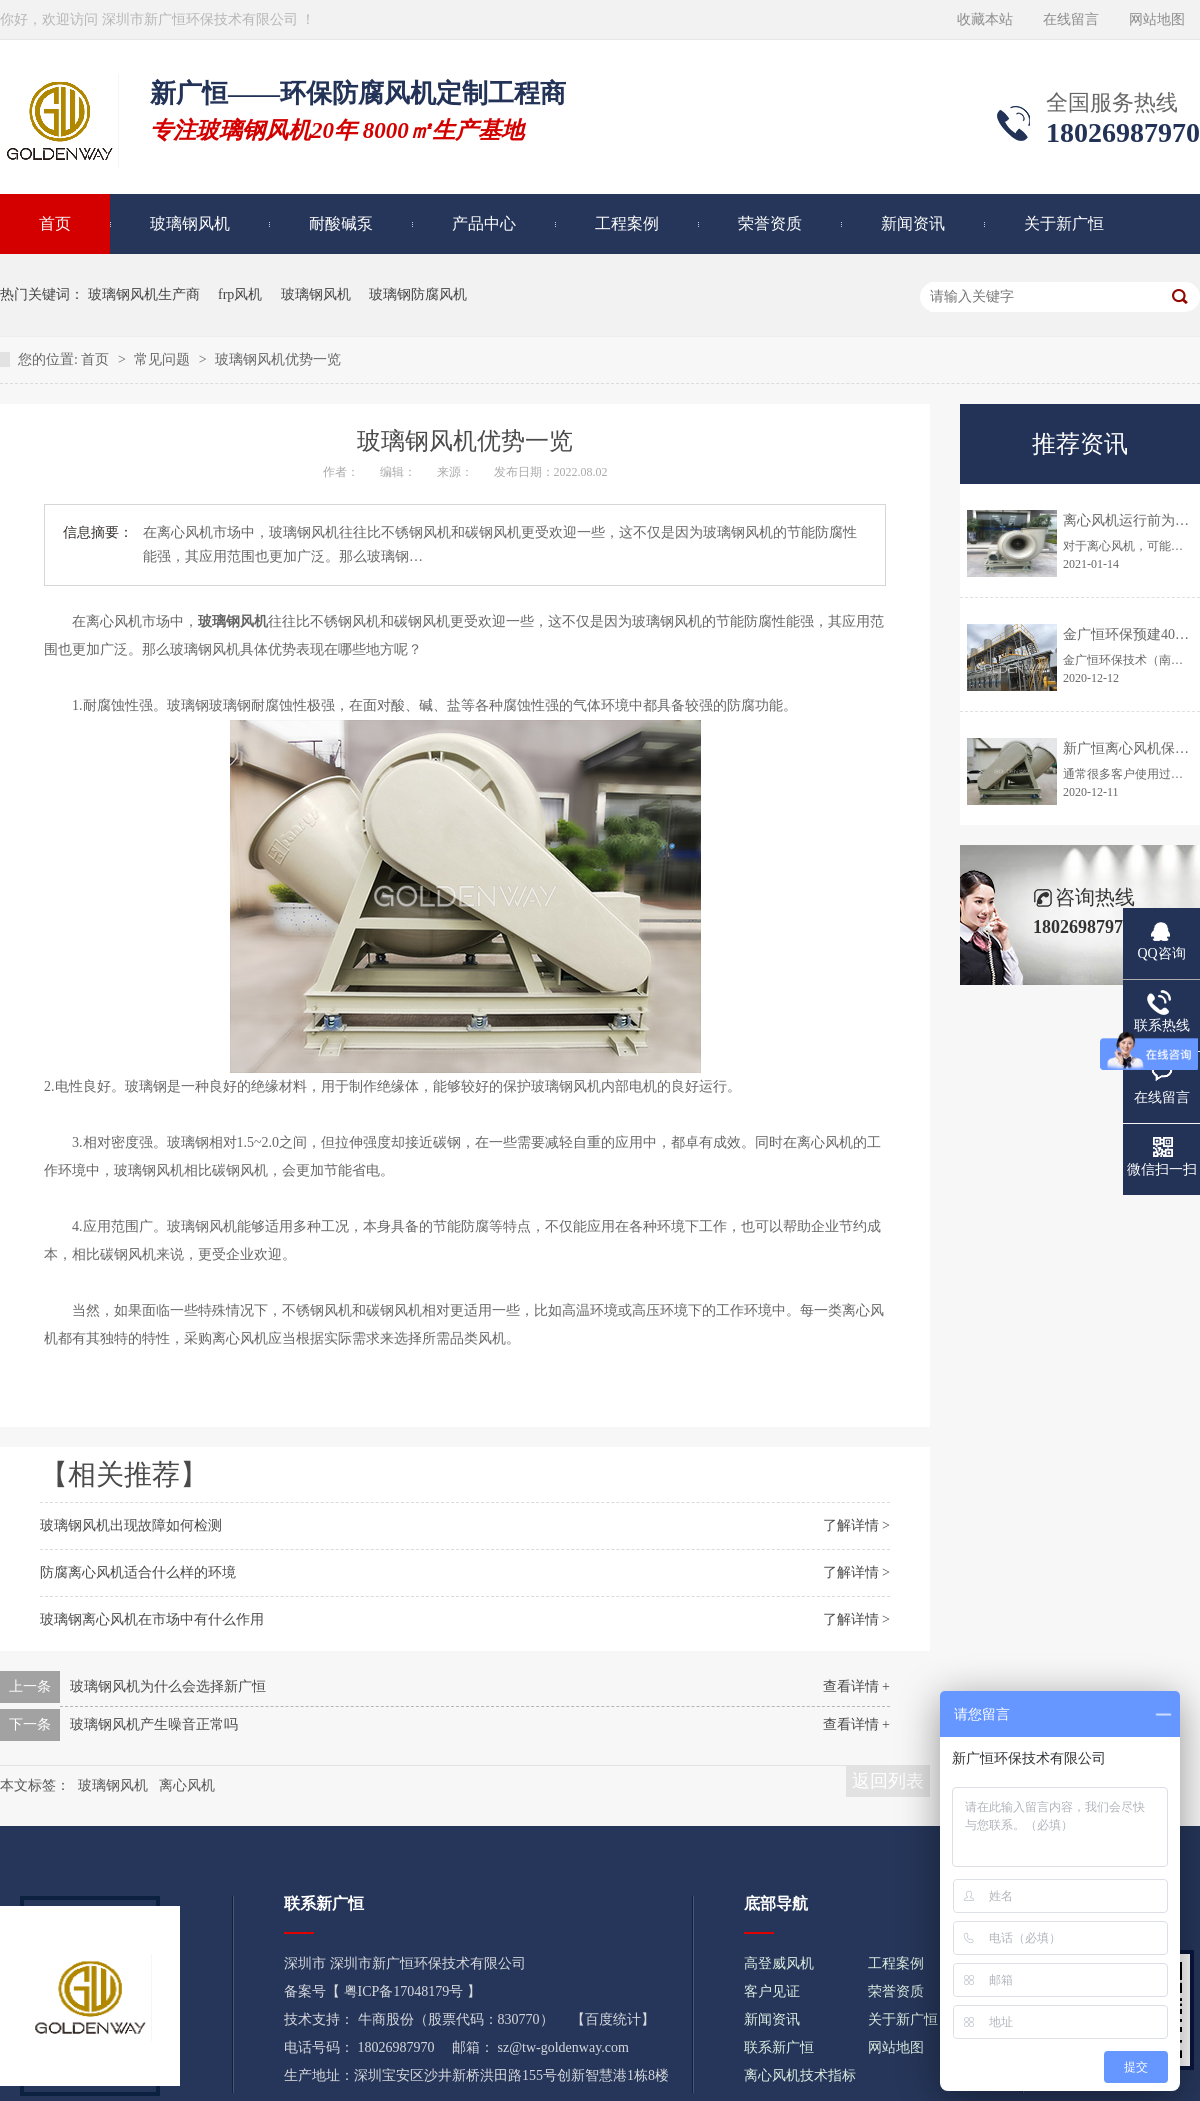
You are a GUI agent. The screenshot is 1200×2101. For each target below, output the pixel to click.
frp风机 (240, 294)
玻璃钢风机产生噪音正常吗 (154, 1724)
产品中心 (484, 223)
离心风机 (187, 1785)
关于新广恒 (1064, 223)
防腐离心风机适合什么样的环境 (138, 1572)
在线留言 (1071, 19)
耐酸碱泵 (341, 223)
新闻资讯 (913, 223)
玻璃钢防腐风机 (418, 294)
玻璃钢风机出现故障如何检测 (131, 1525)
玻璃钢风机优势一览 (278, 359)
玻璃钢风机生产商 (144, 294)
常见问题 (164, 359)
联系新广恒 (779, 2047)
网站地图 (1157, 19)
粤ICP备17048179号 (404, 1991)
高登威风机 (779, 1963)
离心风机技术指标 (800, 2075)
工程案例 (627, 223)
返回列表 (888, 1781)
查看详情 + (856, 1686)
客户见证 (772, 1991)
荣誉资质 (770, 223)
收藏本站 (985, 19)
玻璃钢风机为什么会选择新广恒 (168, 1686)
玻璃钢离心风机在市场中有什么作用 (152, 1619)
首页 (97, 359)
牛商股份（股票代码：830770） (456, 2019)
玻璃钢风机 (190, 223)
